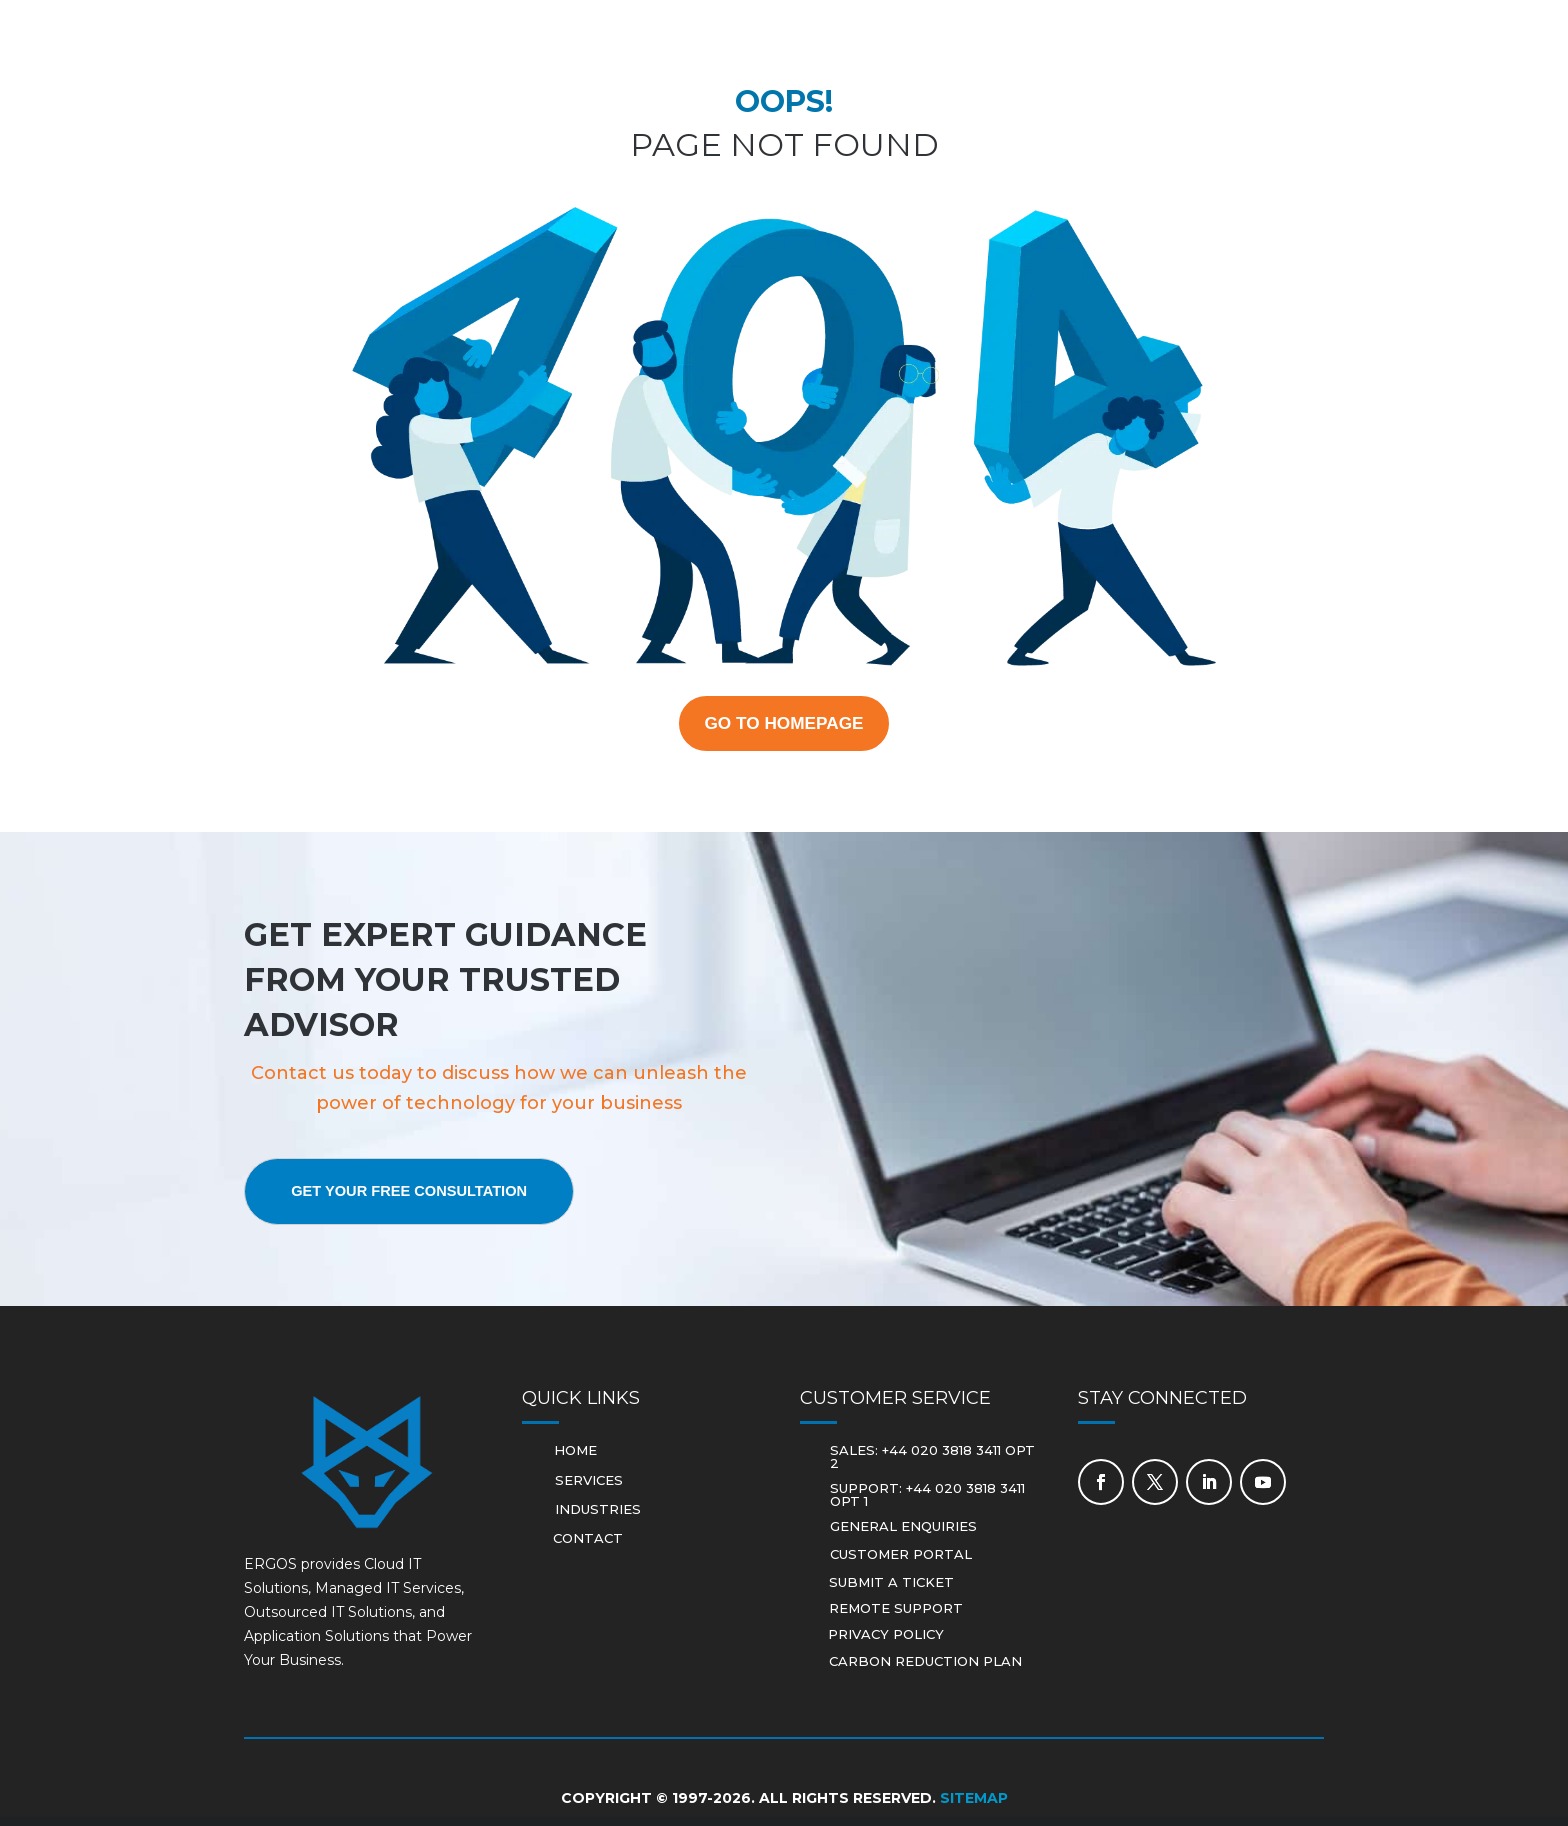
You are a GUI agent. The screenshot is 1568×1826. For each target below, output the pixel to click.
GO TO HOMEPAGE (784, 727)
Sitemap (974, 1807)
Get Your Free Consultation (434, 1199)
